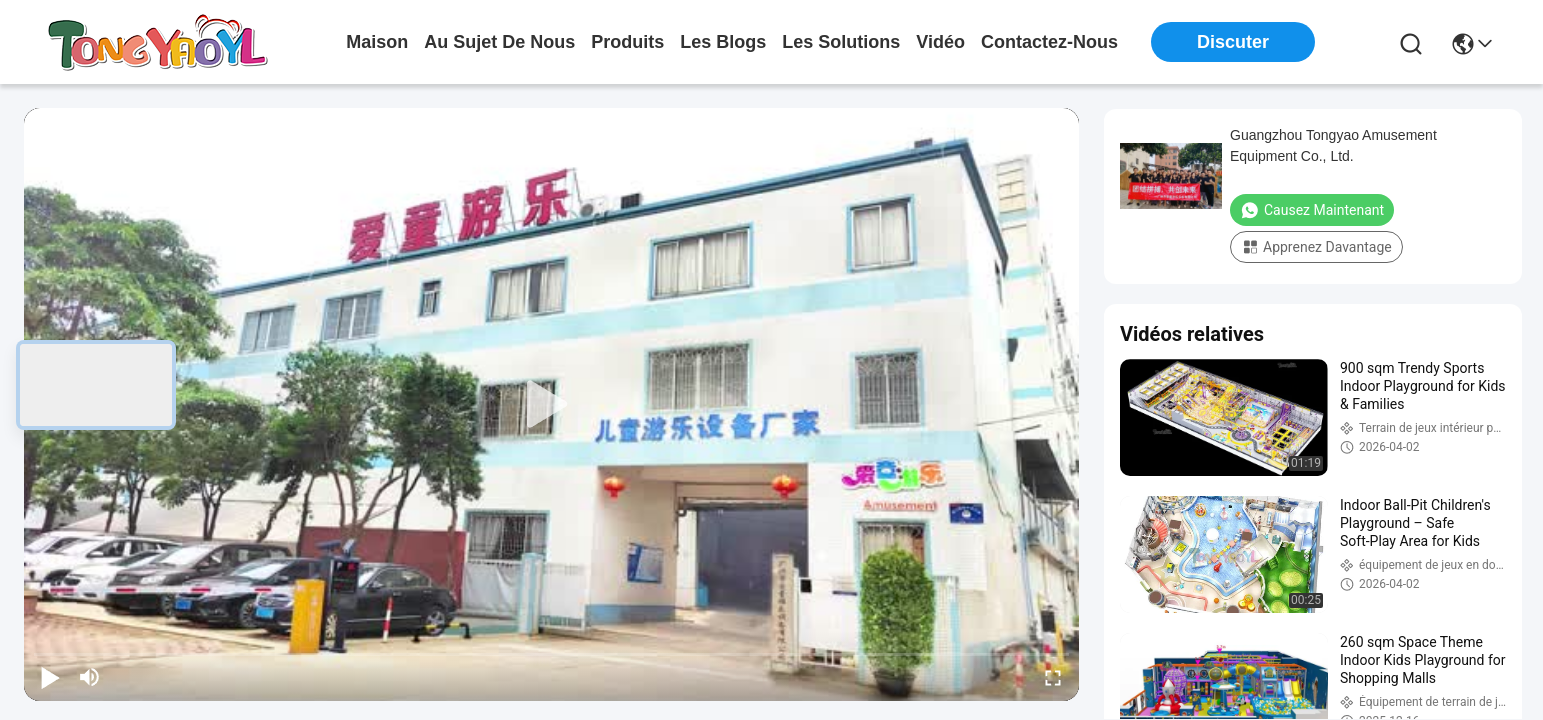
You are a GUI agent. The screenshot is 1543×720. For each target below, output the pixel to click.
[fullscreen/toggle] (1053, 677)
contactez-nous (1049, 42)
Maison (377, 42)
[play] (552, 405)
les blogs (723, 42)
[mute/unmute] (90, 677)
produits (627, 42)
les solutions (841, 42)
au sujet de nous (499, 42)
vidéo (940, 42)
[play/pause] (50, 677)
